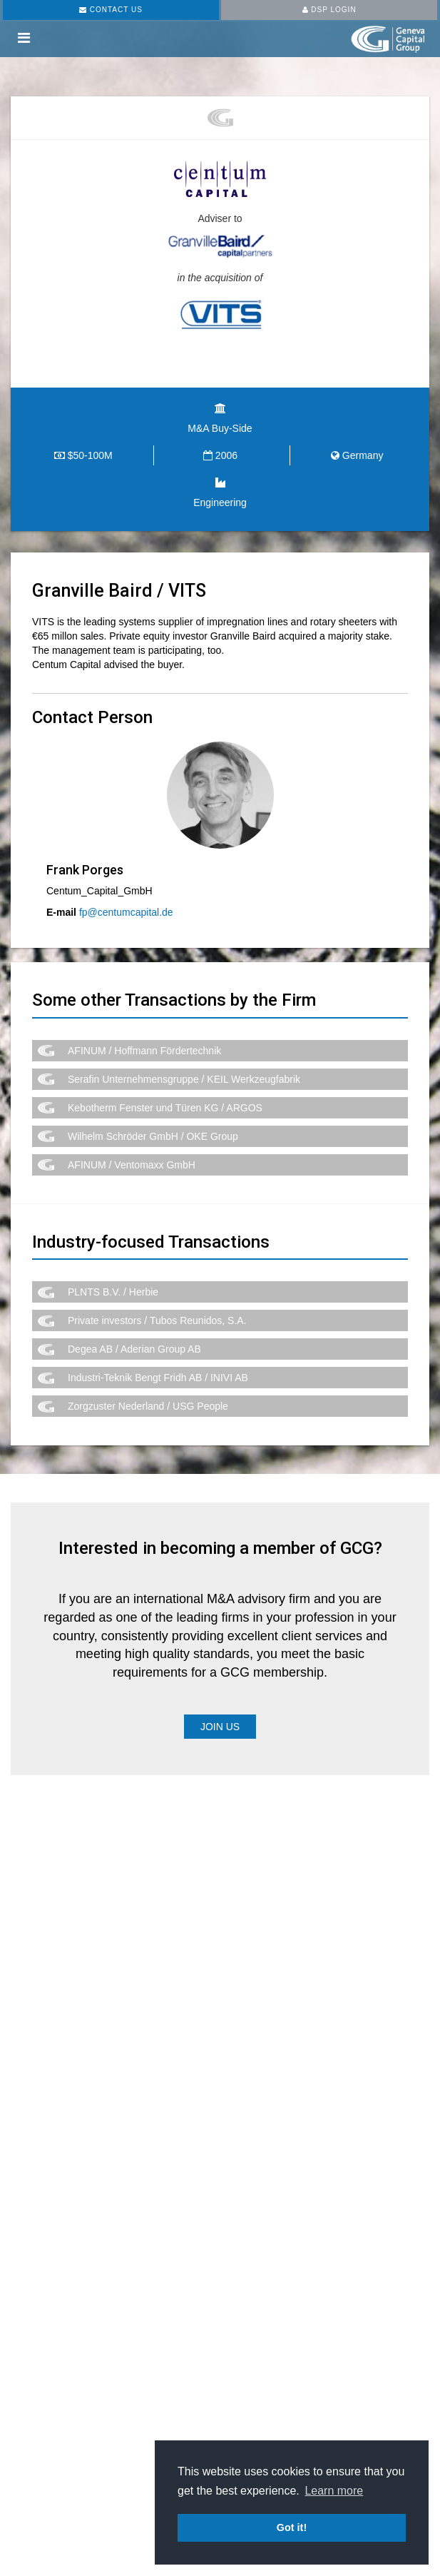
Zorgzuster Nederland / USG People (148, 1406)
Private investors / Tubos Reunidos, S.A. (157, 1320)
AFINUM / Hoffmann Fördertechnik (144, 1050)
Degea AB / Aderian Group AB (134, 1349)
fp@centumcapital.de (126, 912)
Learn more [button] (334, 2491)
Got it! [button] (292, 2527)
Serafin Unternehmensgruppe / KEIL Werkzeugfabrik (184, 1079)
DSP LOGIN (329, 10)
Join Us (220, 1726)
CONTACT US (111, 10)
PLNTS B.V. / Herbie (113, 1292)
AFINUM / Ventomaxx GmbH (131, 1165)
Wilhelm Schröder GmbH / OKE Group (153, 1136)
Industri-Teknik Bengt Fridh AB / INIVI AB (158, 1377)
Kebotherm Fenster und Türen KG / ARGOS (165, 1107)
